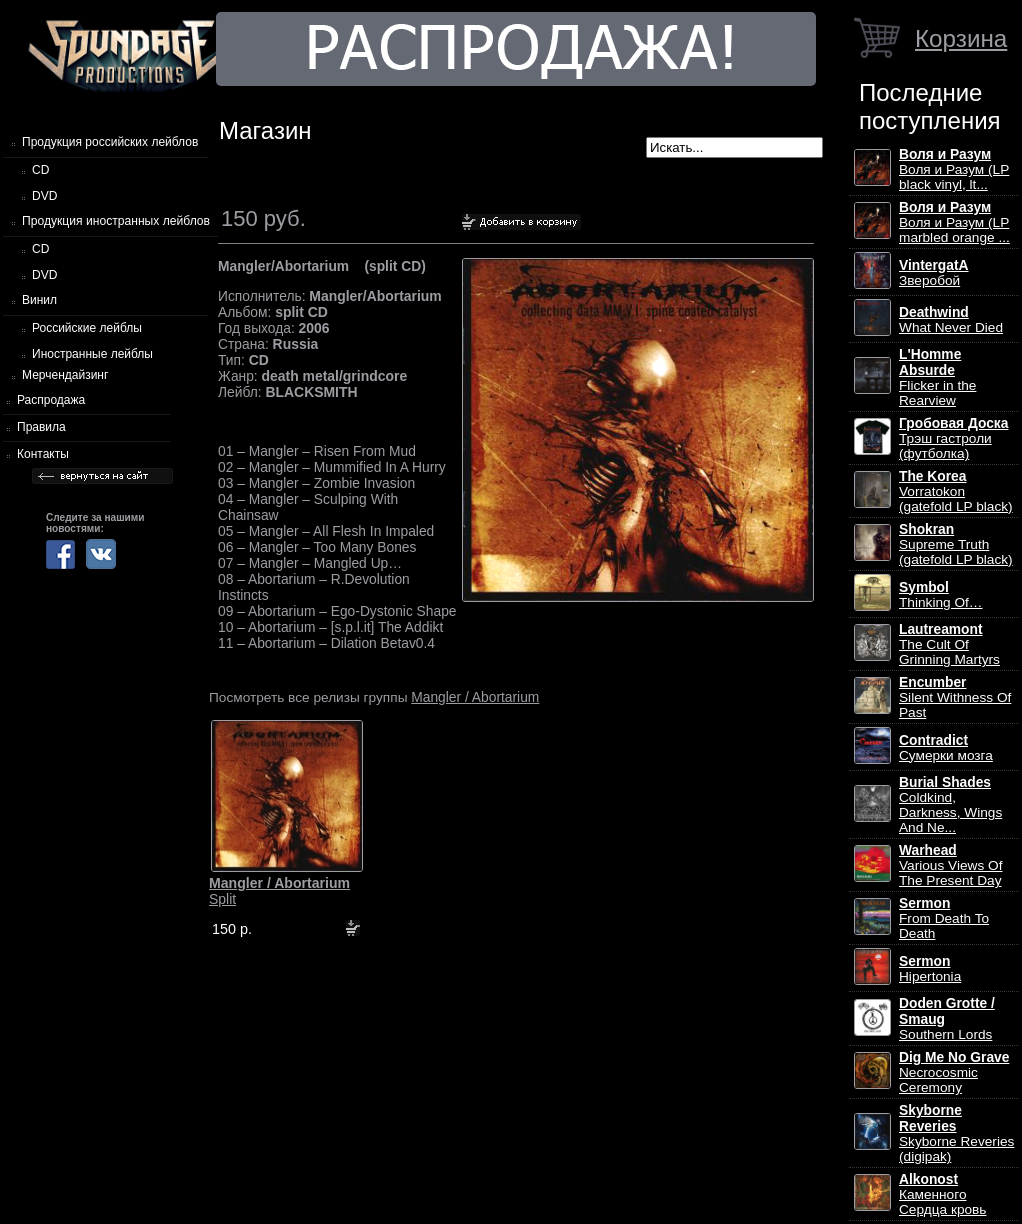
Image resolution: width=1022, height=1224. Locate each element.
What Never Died (951, 320)
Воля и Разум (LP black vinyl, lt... (954, 169)
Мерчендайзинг (65, 375)
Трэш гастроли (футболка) (953, 438)
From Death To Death (944, 918)
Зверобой (934, 273)
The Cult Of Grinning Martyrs (949, 644)
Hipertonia (930, 969)
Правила (41, 427)
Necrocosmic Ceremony (954, 1072)
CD (40, 170)
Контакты (43, 454)
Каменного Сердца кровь (942, 1194)
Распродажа (51, 400)
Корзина (961, 38)
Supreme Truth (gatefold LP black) (956, 544)
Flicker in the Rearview (937, 377)
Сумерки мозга (946, 748)
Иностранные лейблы (92, 354)
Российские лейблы (87, 328)
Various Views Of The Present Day (950, 865)
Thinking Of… (941, 595)
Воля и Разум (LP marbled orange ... (954, 222)
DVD (44, 196)
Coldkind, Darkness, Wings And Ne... (950, 805)
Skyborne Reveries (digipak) (956, 1133)
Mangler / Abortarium (475, 697)
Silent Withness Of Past (955, 697)
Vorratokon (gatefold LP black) (956, 491)
